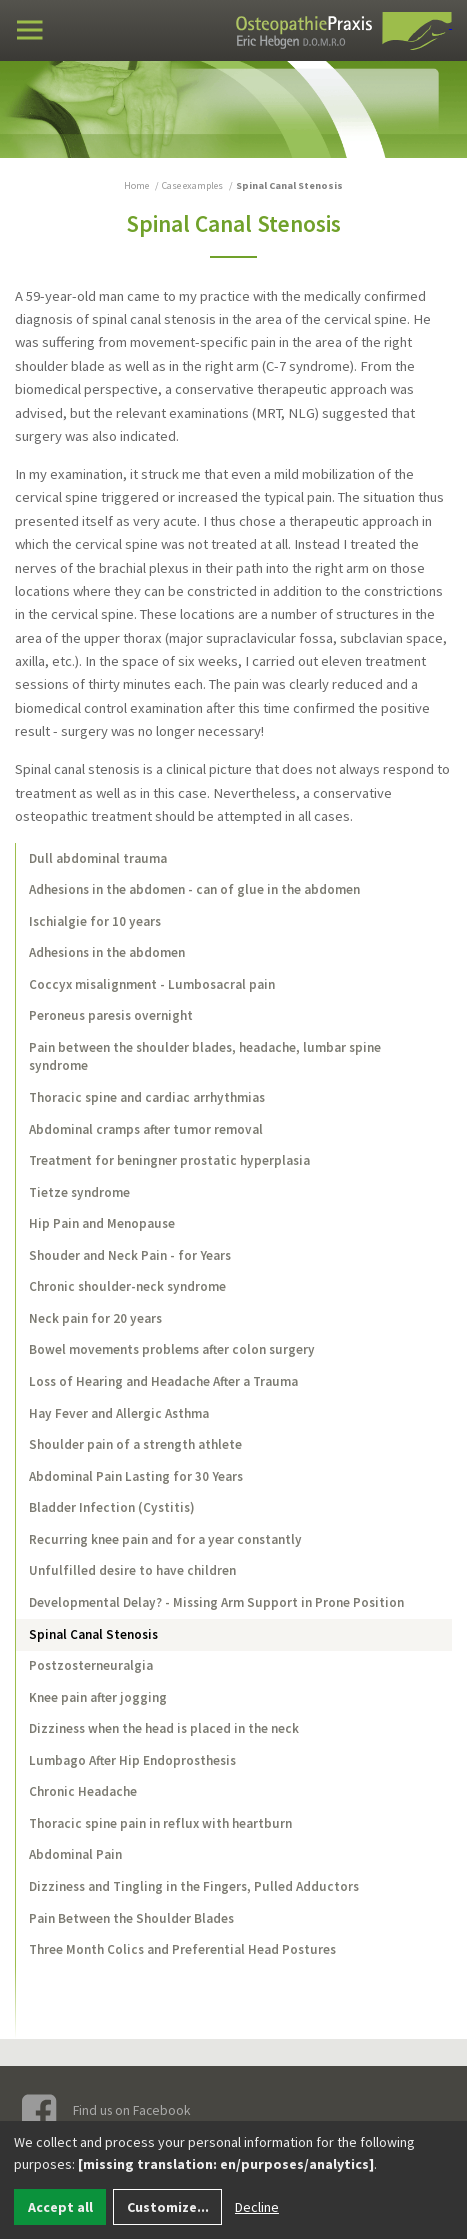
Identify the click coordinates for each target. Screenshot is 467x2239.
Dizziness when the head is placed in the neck (164, 1728)
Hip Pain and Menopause (102, 1223)
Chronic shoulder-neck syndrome (127, 1286)
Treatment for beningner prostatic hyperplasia (169, 1160)
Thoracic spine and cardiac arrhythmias (147, 1097)
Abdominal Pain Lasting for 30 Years (136, 1476)
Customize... (168, 2207)
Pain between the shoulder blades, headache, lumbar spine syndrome (205, 1056)
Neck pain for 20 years (95, 1318)
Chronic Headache (83, 1791)
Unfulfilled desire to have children (132, 1570)
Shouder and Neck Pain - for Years (130, 1255)
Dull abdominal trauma (98, 858)
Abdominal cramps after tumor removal (146, 1129)
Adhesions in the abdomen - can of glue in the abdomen (194, 889)
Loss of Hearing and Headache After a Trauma (163, 1381)
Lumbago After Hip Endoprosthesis (132, 1760)
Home (136, 185)
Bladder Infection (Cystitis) (112, 1507)
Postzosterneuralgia (91, 1665)
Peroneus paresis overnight (111, 1015)
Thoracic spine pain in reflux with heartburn (160, 1823)
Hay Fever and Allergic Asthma (119, 1413)
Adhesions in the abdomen (107, 952)
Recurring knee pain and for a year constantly (165, 1539)
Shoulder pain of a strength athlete (135, 1444)
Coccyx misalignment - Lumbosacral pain (152, 984)
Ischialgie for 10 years (95, 921)
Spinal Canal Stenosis (93, 1634)
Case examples (192, 185)
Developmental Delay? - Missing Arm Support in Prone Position (216, 1602)
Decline (257, 2207)
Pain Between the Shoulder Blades (131, 1918)
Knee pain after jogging (98, 1697)
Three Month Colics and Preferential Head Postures (182, 1949)
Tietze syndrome (79, 1192)
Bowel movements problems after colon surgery (172, 1349)
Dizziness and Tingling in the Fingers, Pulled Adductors (194, 1886)
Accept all (60, 2207)
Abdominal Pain (75, 1854)
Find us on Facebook (107, 2111)
